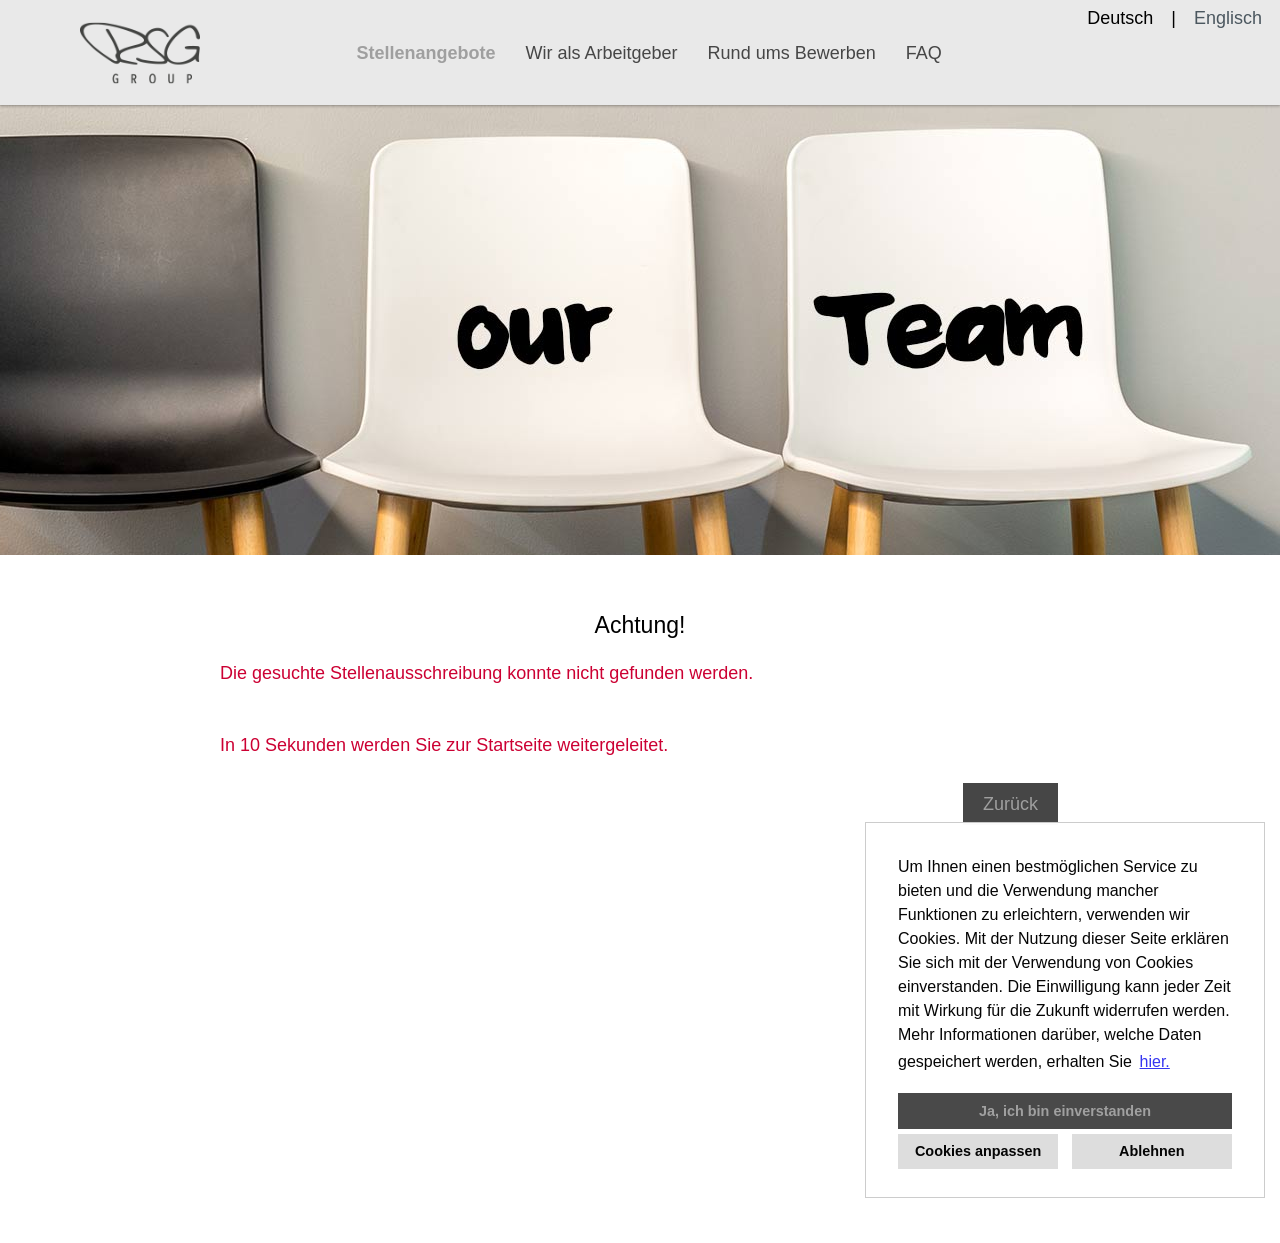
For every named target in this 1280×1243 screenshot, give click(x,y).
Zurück (1010, 804)
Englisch (1228, 18)
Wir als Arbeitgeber (602, 53)
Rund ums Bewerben (792, 53)
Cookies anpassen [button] (978, 1151)
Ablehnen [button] (1152, 1151)
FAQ (924, 53)
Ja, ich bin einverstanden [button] (1065, 1111)
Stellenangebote (426, 53)
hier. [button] (1155, 1061)
